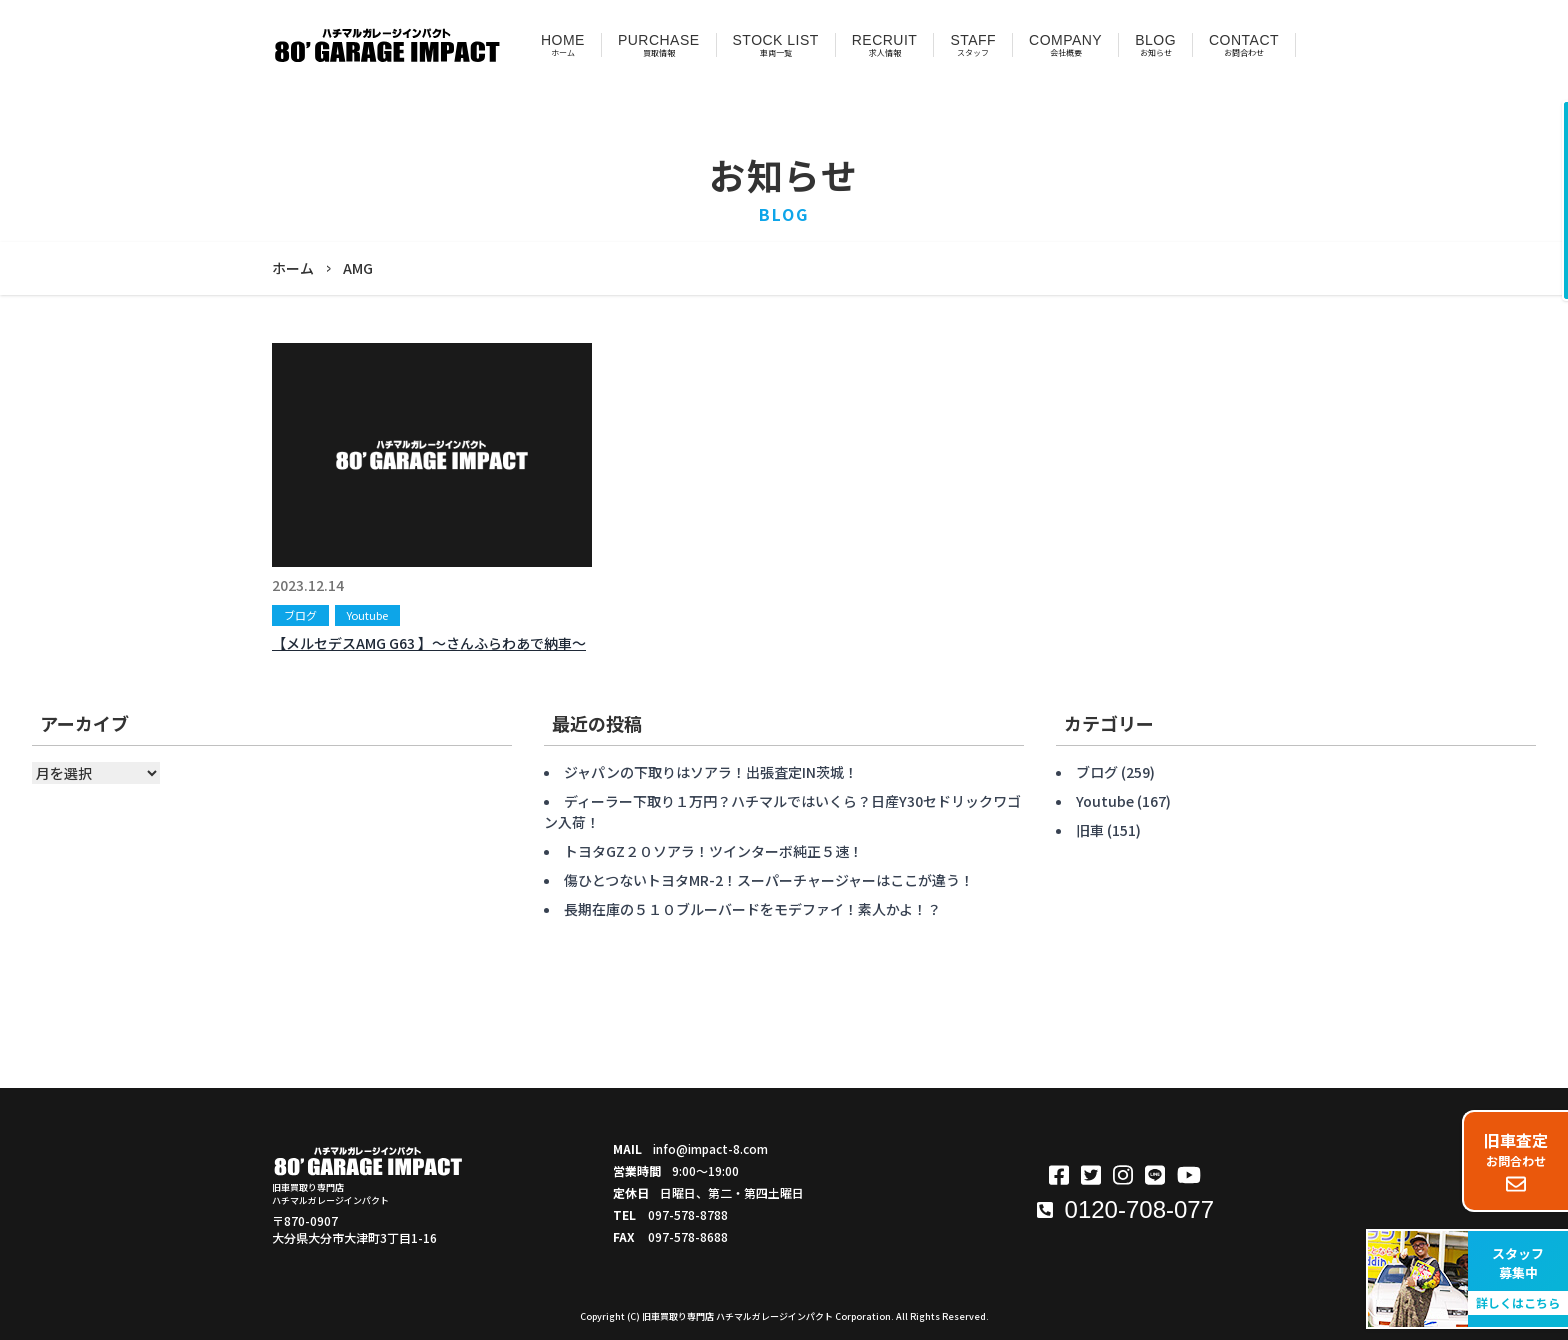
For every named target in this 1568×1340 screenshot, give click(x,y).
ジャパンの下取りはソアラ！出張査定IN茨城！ (711, 772)
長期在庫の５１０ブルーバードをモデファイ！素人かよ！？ (752, 909)
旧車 (1090, 830)
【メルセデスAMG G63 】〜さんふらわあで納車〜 (429, 643)
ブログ (300, 615)
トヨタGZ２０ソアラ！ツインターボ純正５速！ (713, 851)
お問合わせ (1516, 1161)
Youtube (367, 615)
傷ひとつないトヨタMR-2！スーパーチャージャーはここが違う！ (769, 880)
